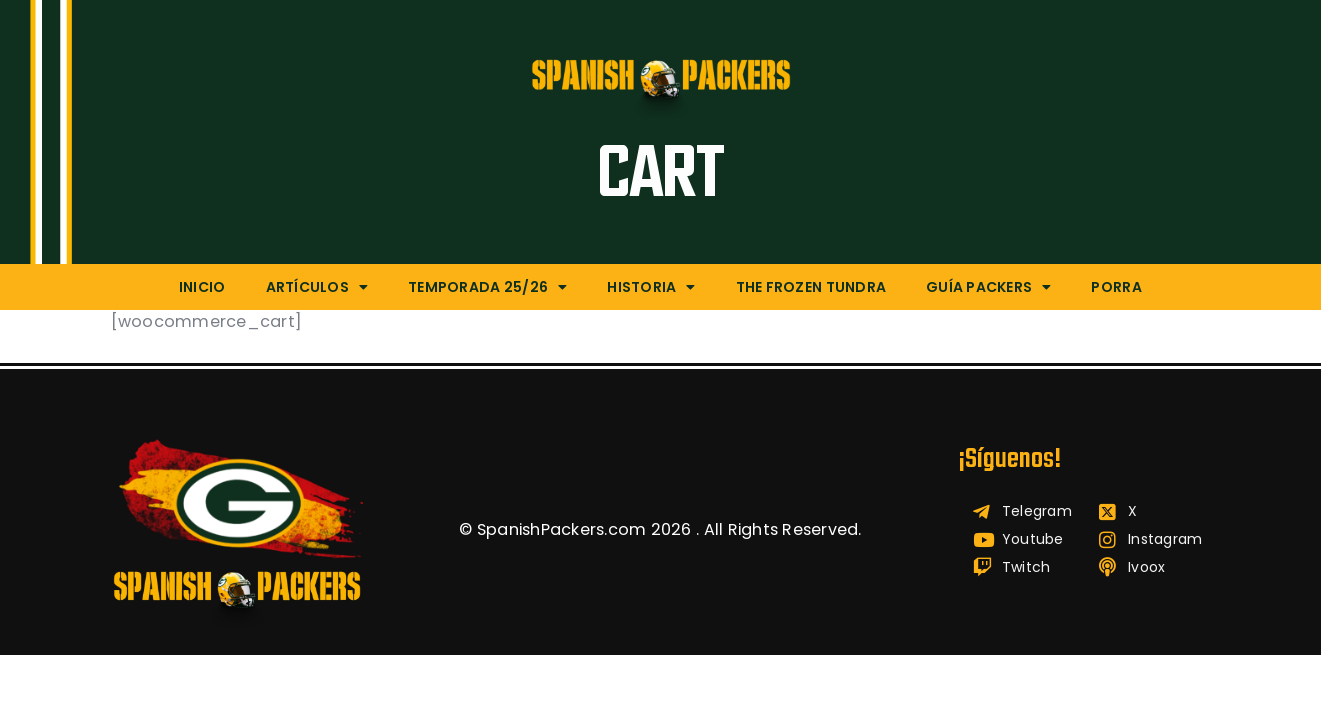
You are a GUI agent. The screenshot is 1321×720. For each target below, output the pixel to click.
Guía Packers (988, 287)
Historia (651, 287)
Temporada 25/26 (487, 287)
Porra (1116, 287)
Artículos (317, 287)
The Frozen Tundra (811, 287)
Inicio (202, 287)
